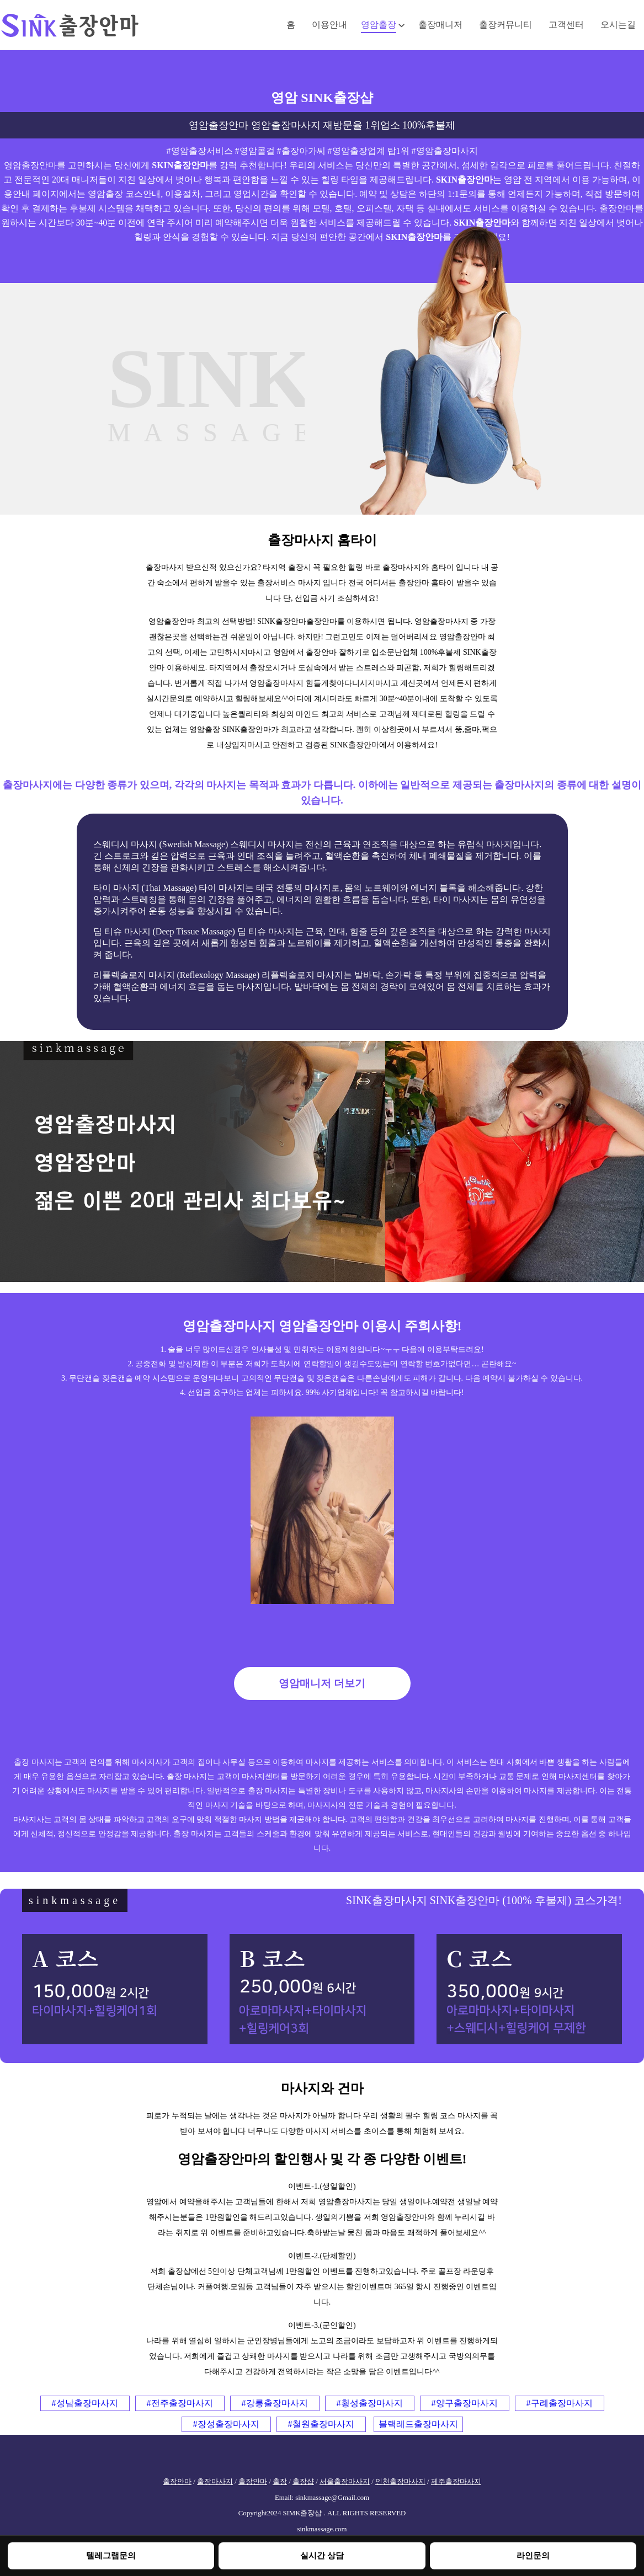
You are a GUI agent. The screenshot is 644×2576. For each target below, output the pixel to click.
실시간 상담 (322, 2555)
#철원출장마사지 (321, 2424)
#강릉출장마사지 (275, 2403)
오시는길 (618, 24)
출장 (280, 2482)
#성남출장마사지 (85, 2403)
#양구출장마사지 (465, 2403)
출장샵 (303, 2482)
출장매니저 (440, 24)
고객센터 (566, 24)
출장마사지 (215, 2482)
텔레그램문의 (111, 2555)
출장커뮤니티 (505, 24)
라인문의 (533, 2555)
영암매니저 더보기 (322, 1683)
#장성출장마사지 (226, 2424)
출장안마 (177, 2482)
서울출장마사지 (345, 2482)
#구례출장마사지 (559, 2403)
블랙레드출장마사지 (418, 2424)
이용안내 (329, 24)
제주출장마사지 (456, 2482)
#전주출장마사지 (180, 2403)
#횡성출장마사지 (370, 2403)
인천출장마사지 (400, 2482)
